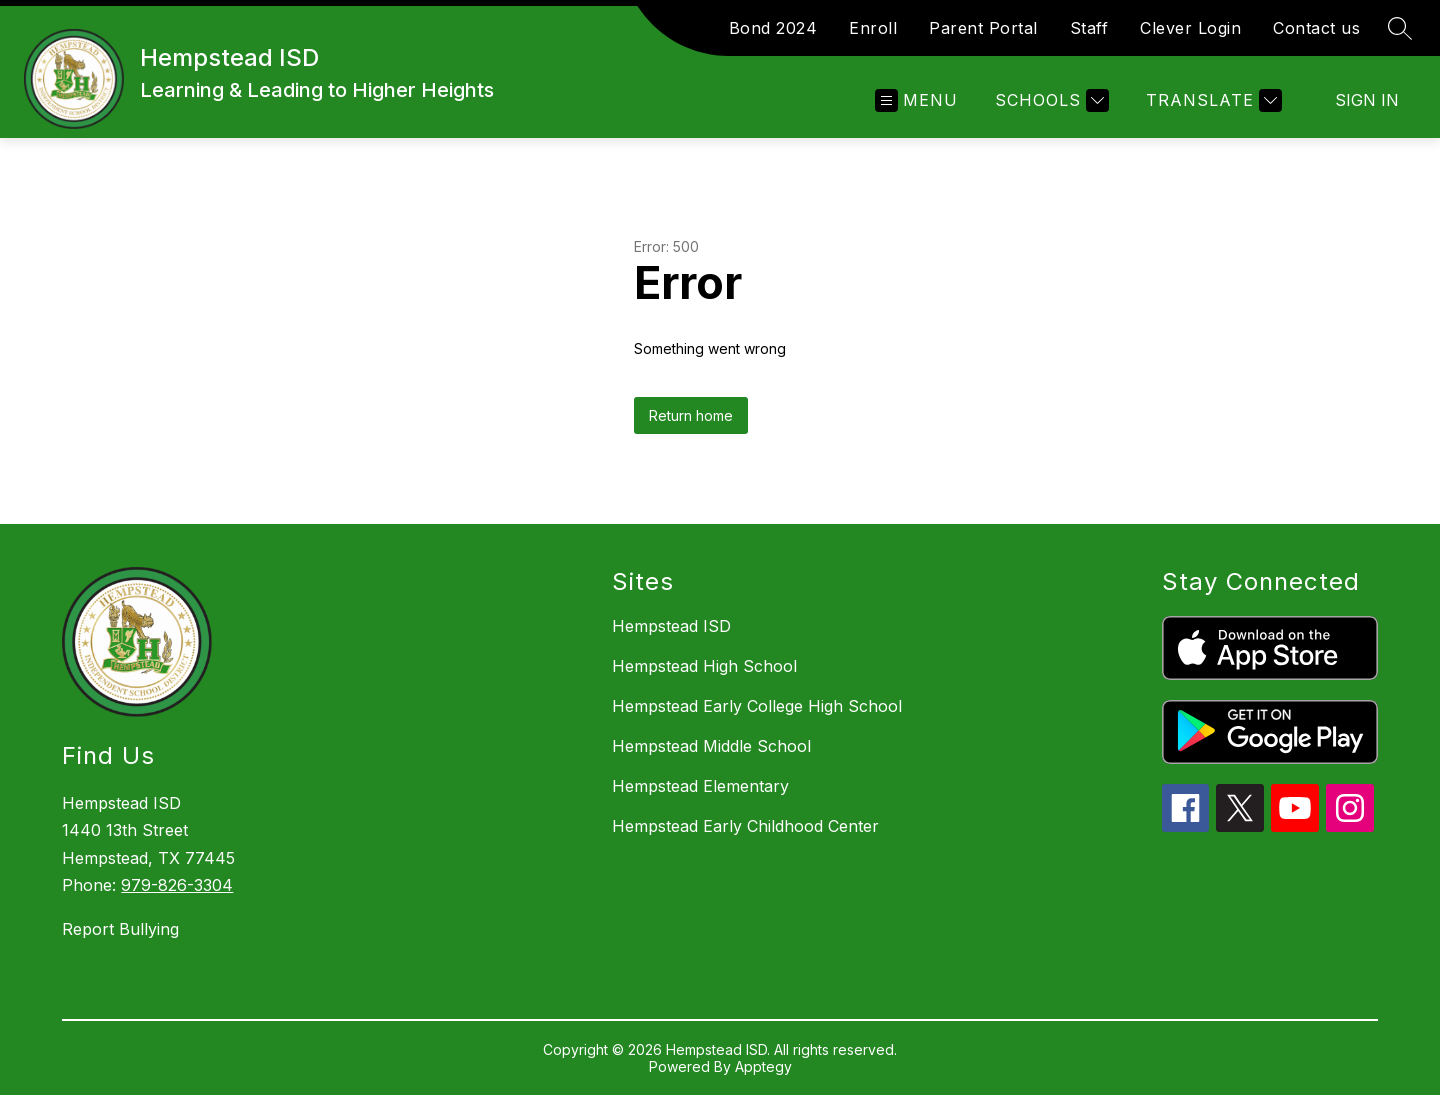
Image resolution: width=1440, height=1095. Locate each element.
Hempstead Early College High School (757, 706)
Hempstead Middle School (711, 746)
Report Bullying (120, 929)
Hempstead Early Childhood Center (745, 826)
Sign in (1367, 100)
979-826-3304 (177, 885)
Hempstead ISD (671, 626)
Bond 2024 (773, 28)
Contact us (1316, 28)
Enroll (873, 28)
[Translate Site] (1211, 100)
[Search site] (1400, 28)
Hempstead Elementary (700, 786)
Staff (1089, 28)
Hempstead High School (704, 666)
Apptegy (763, 1066)
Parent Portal (983, 28)
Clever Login (1190, 28)
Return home (691, 415)
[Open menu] (916, 100)
